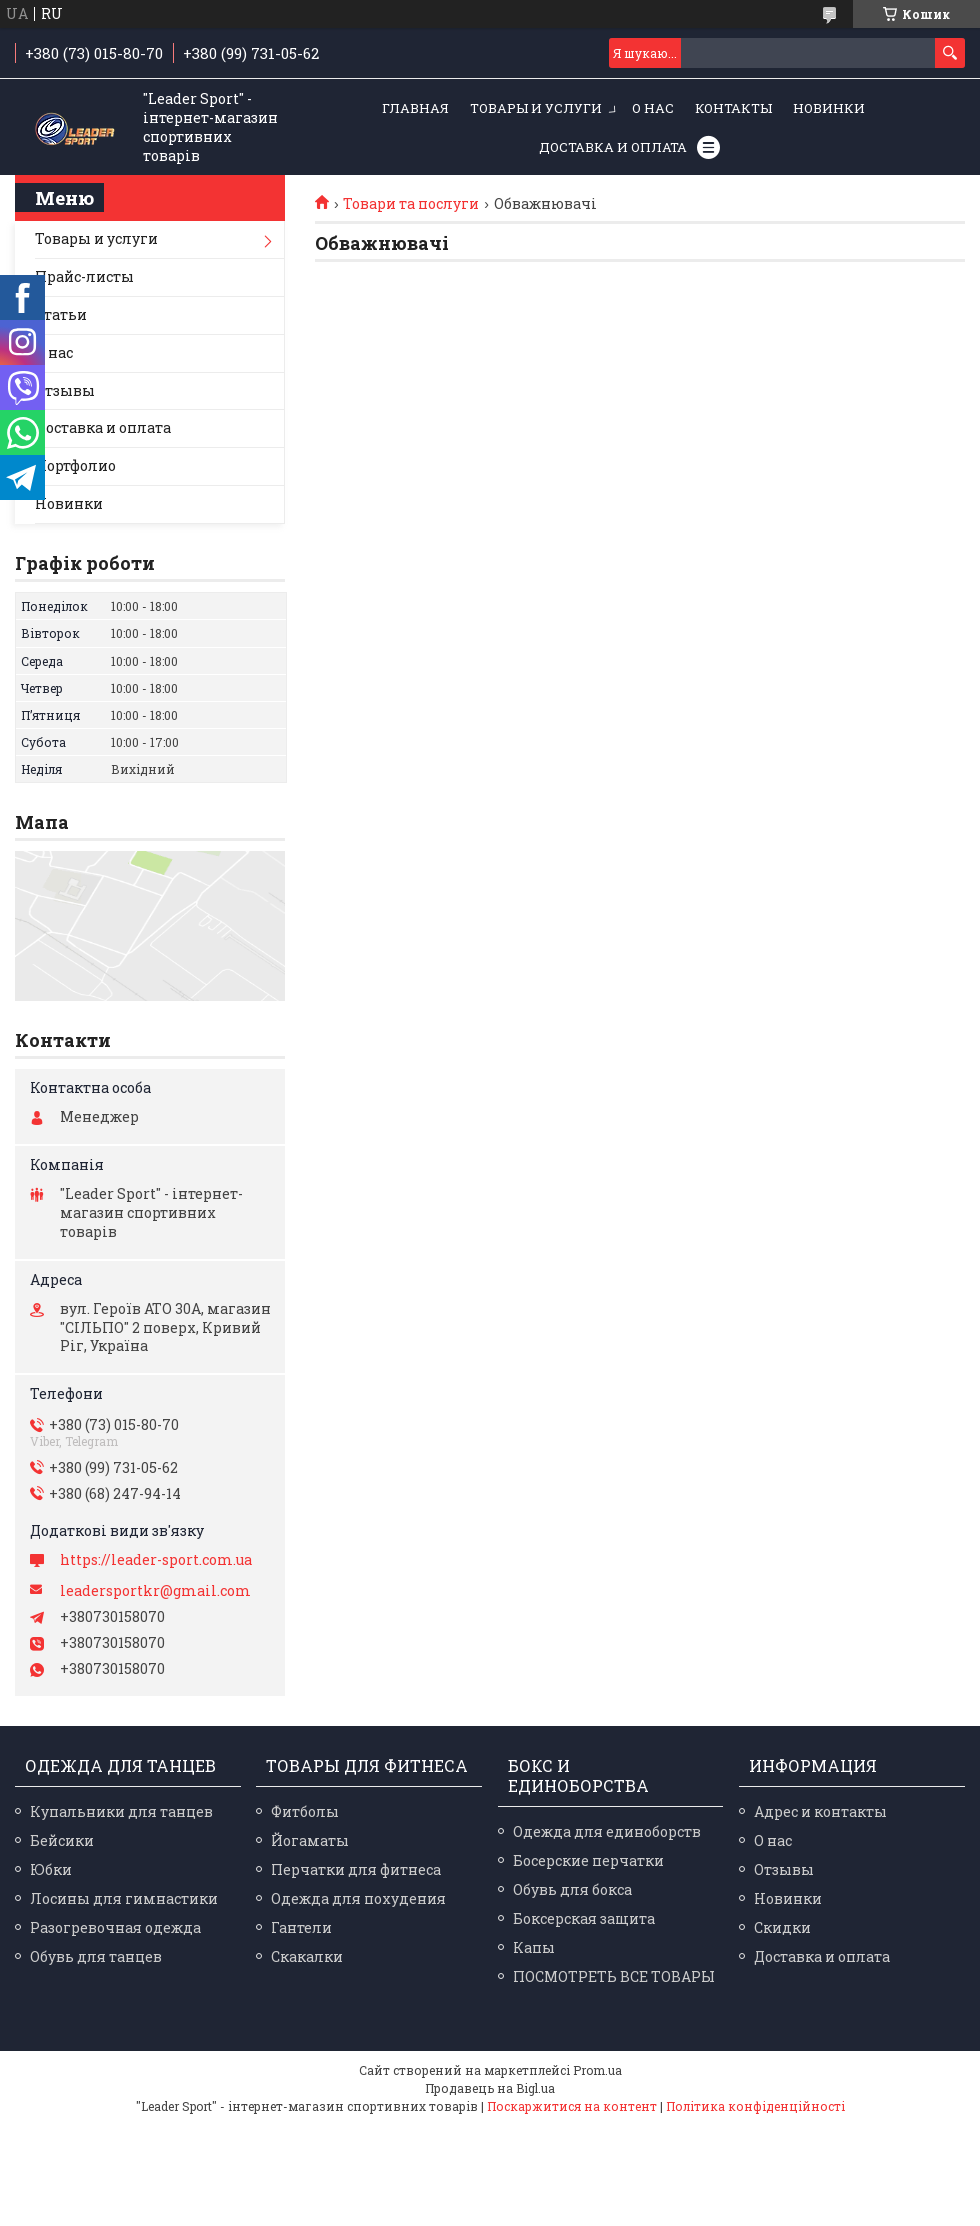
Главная (415, 108)
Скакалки (307, 1956)
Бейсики (62, 1840)
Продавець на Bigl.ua (490, 2088)
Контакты (733, 108)
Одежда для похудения (358, 1898)
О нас (653, 108)
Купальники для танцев (121, 1811)
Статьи (61, 314)
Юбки (51, 1869)
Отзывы (65, 390)
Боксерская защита (584, 1918)
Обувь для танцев (96, 1956)
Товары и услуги (536, 108)
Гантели (301, 1927)
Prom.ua (597, 2070)
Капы (534, 1947)
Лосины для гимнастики (124, 1898)
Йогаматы (310, 1840)
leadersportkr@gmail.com (155, 1591)
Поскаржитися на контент (572, 2106)
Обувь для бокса (572, 1889)
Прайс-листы (84, 276)
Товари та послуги (411, 204)
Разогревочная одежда (115, 1927)
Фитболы (305, 1811)
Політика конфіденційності (755, 2106)
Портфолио (75, 465)
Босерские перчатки (588, 1860)
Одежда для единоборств (607, 1831)
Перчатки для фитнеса (356, 1869)
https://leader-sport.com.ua (156, 1560)
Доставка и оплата (613, 147)
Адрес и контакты (820, 1811)
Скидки (782, 1927)
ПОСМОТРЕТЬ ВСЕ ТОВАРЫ (614, 1976)
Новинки (829, 108)
